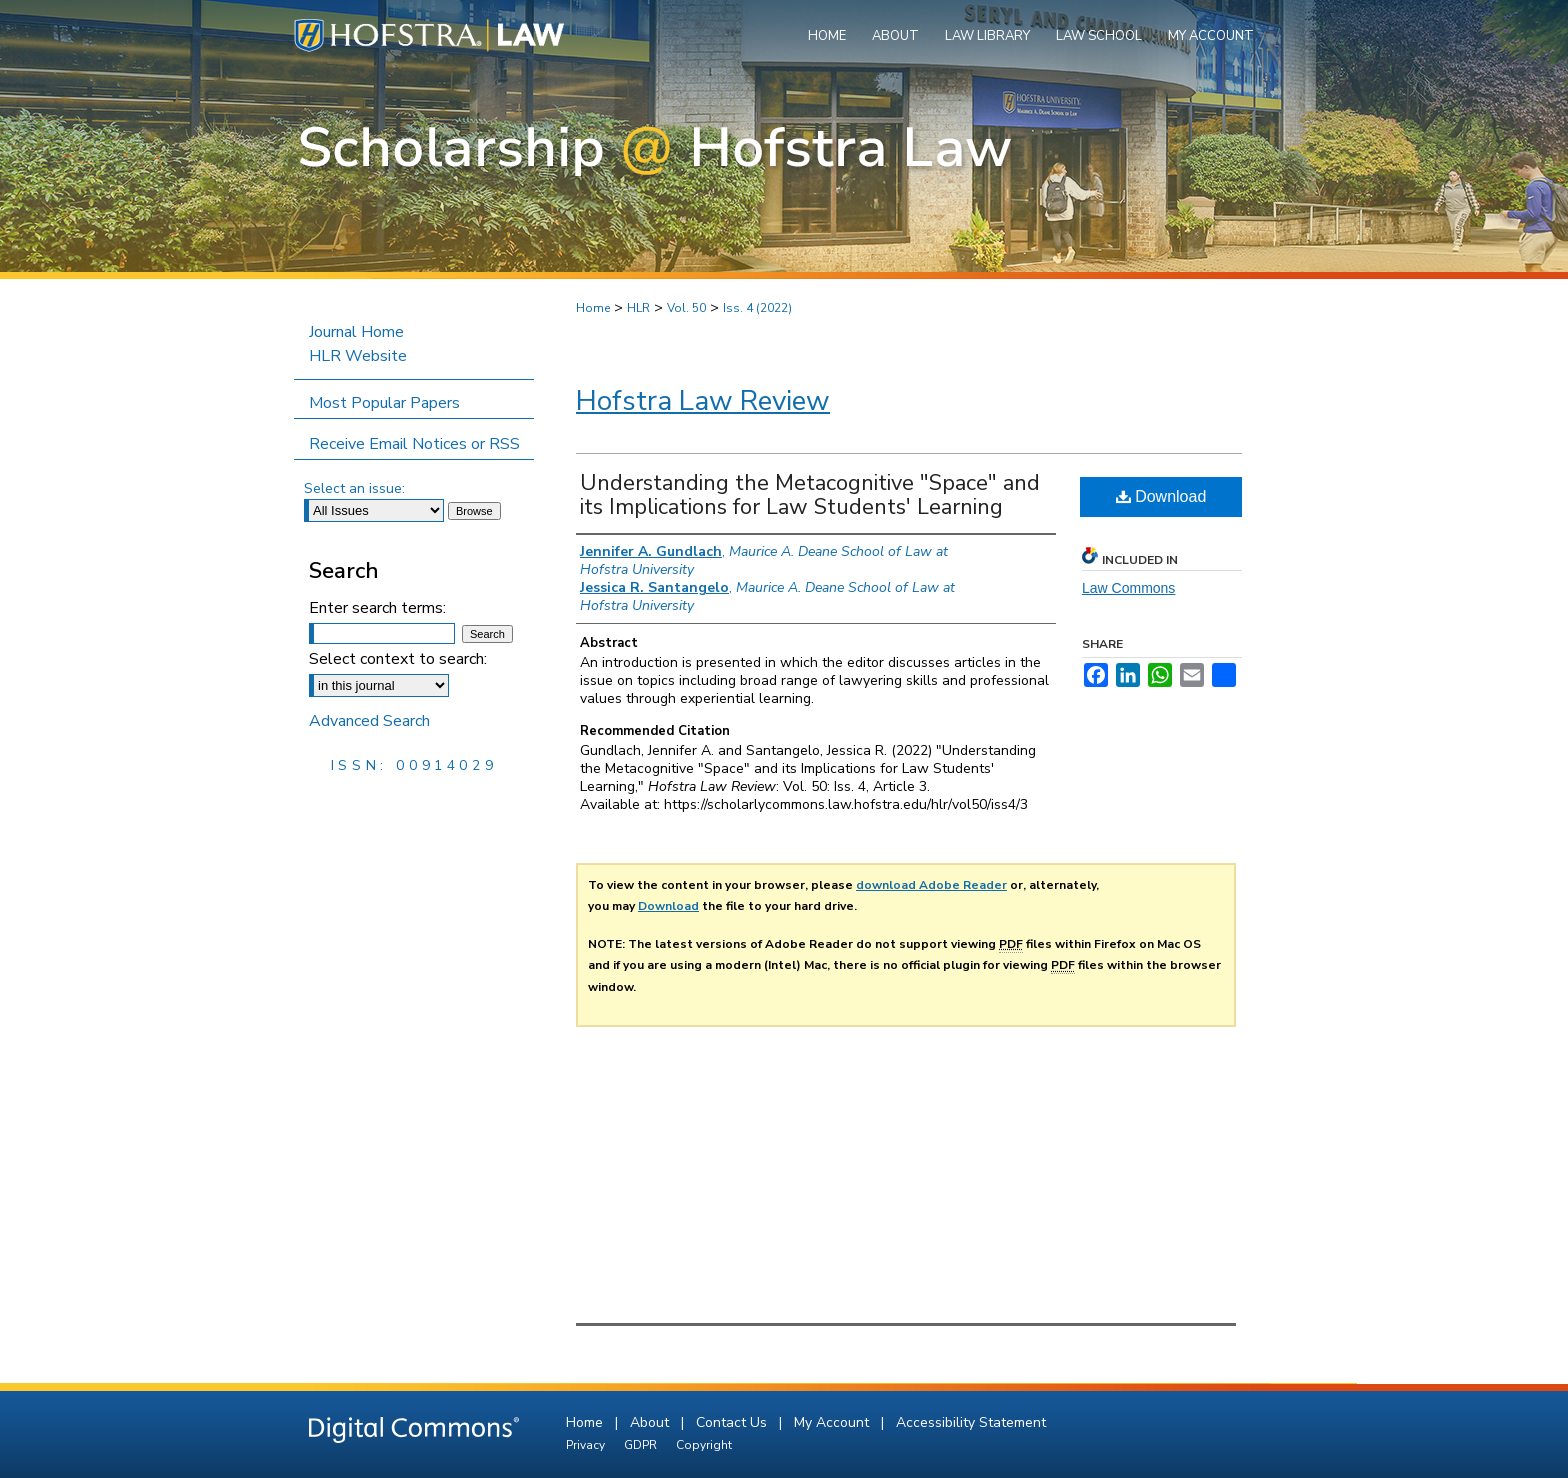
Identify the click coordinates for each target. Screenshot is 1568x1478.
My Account (833, 1422)
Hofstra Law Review (703, 401)
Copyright (704, 1445)
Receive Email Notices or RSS (414, 444)
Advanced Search (369, 721)
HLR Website (358, 356)
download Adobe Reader (931, 885)
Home (593, 308)
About (651, 1422)
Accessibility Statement (971, 1422)
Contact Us (733, 1422)
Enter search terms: (377, 608)
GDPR (642, 1445)
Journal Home (356, 332)
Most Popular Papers (384, 403)
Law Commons (1128, 588)
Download (1161, 496)
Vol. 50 (686, 308)
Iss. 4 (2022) (757, 308)
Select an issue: (354, 488)
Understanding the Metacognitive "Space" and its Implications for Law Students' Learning (810, 495)
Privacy (587, 1445)
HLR (638, 308)
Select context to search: (398, 659)
